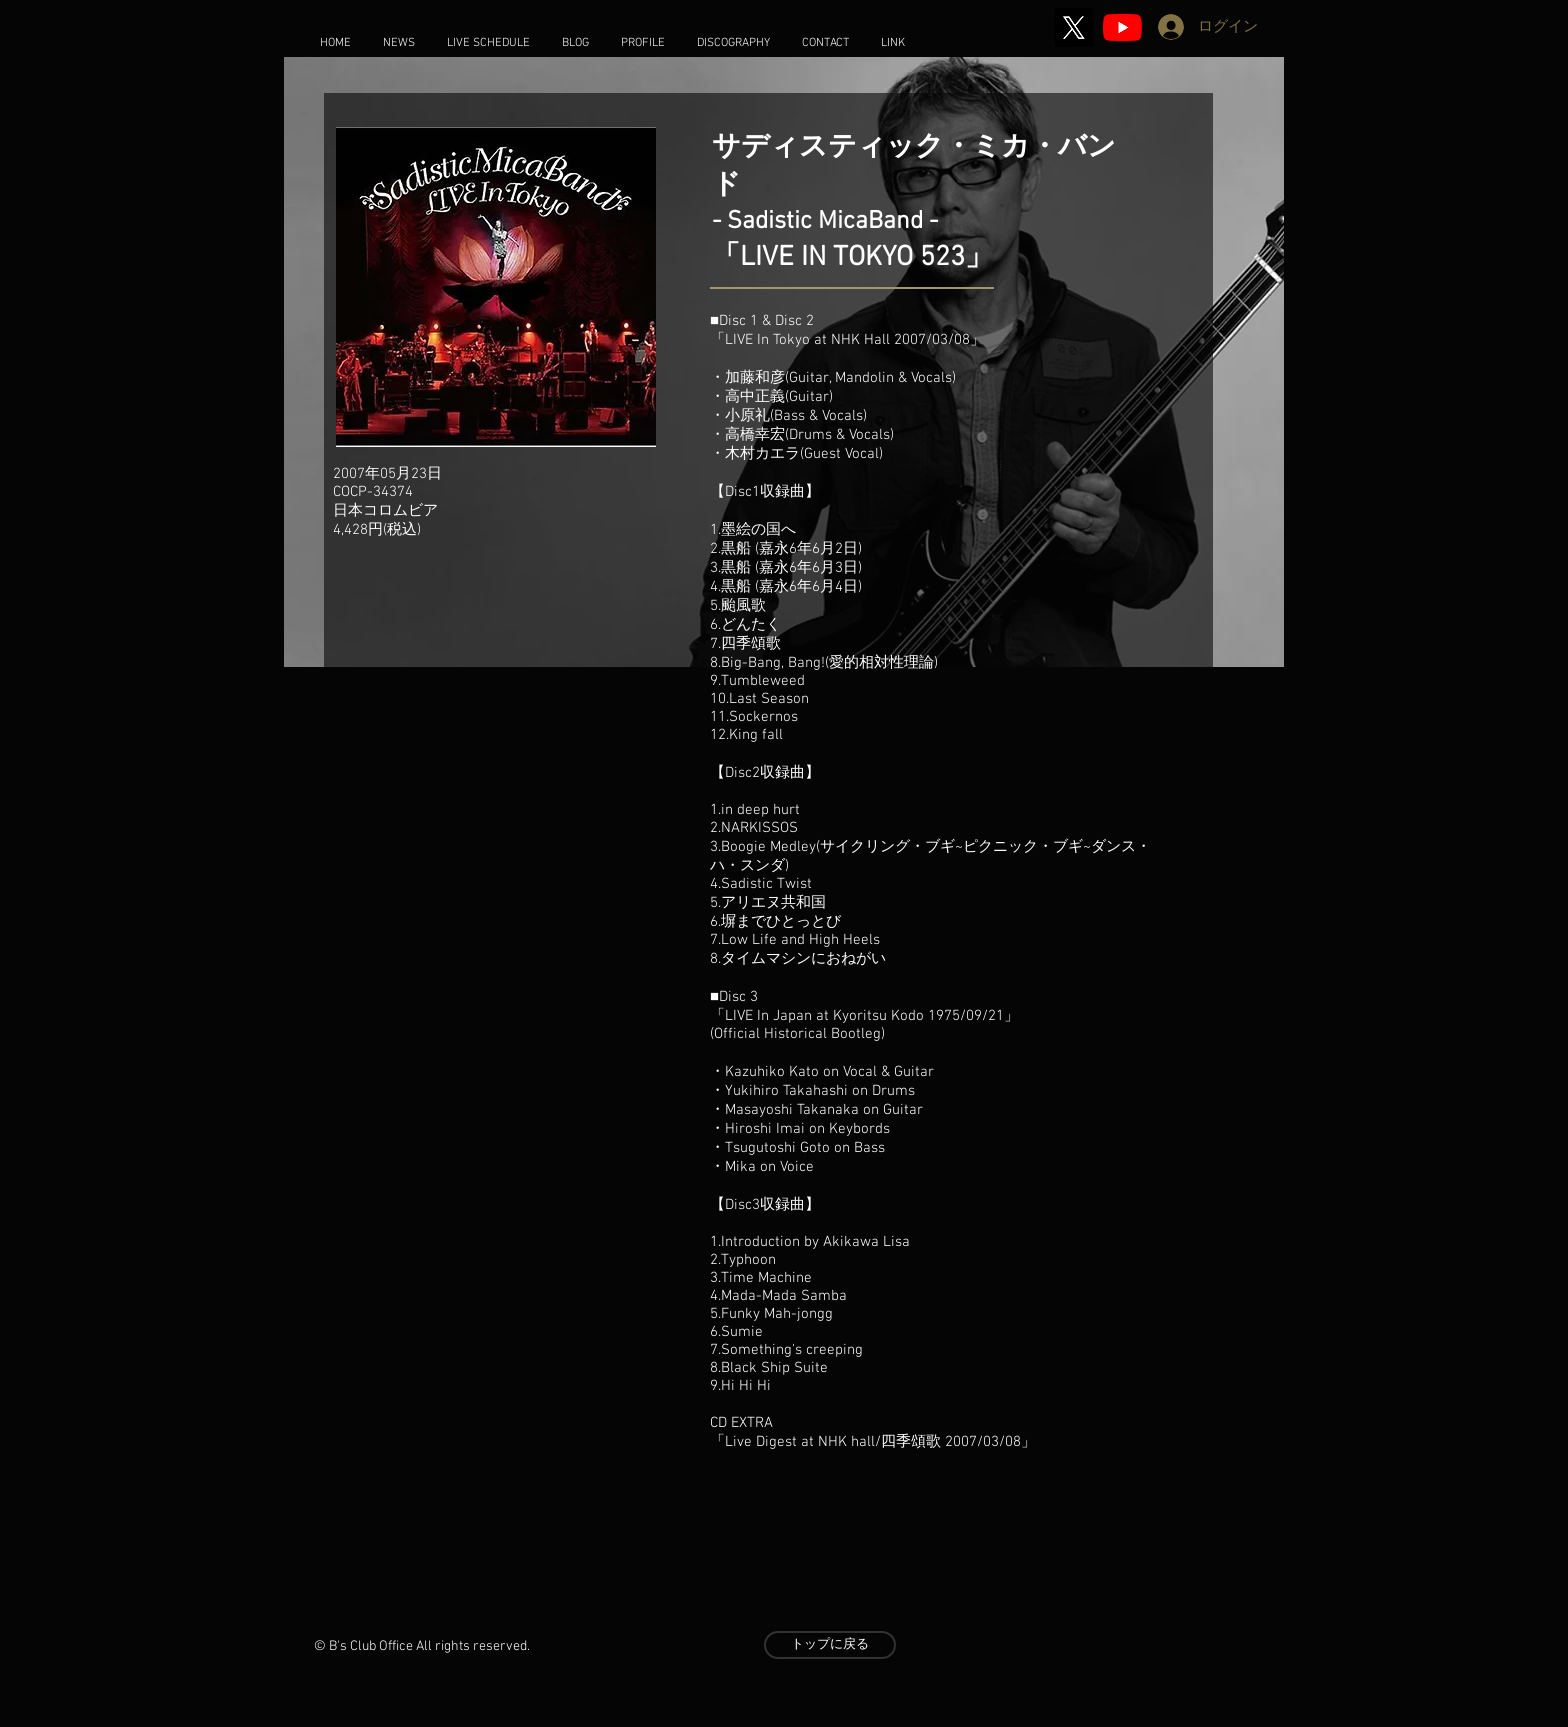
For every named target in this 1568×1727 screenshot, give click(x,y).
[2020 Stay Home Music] (1122, 27)
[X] (1073, 27)
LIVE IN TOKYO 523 (852, 258)
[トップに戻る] (830, 1645)
